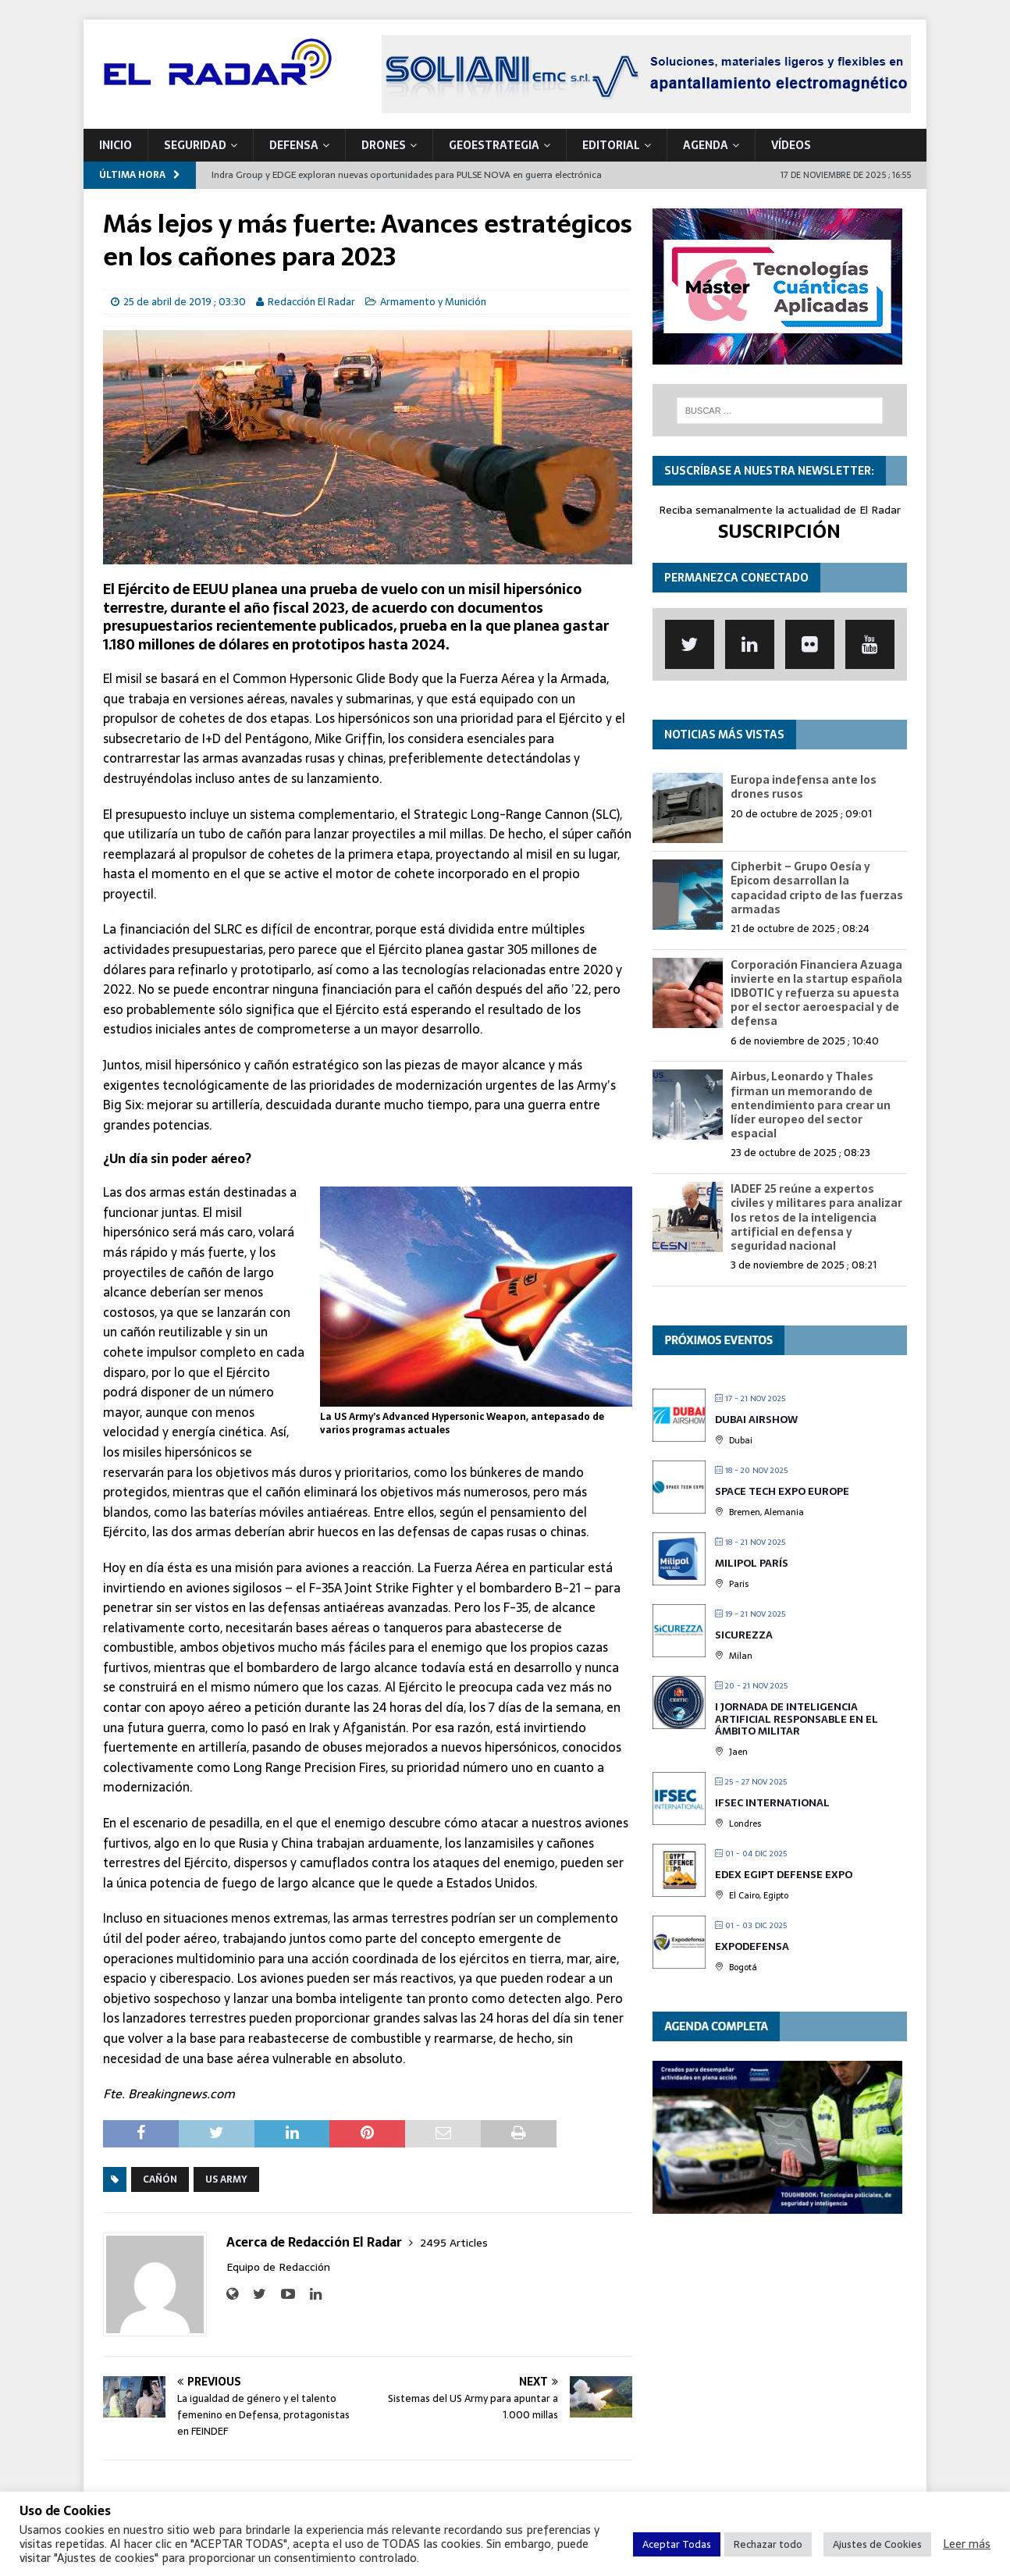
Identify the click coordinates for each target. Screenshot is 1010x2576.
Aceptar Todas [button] (676, 2544)
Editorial (611, 145)
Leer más (966, 2544)
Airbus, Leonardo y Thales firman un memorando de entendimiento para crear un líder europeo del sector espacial (811, 1105)
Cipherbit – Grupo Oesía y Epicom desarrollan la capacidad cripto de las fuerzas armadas (817, 888)
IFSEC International (772, 1803)
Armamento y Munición (433, 302)
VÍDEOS (791, 145)
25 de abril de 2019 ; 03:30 (184, 302)
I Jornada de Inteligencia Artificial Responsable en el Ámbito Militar (796, 1719)
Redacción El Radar (311, 302)
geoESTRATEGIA (494, 145)
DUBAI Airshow (756, 1419)
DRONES (383, 145)
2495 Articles (454, 2242)
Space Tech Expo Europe (782, 1491)
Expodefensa (752, 1946)
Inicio (115, 145)
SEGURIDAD (195, 145)
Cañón (160, 2179)
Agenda (705, 145)
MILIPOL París (751, 1563)
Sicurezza (744, 1635)
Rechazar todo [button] (768, 2544)
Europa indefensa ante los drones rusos (804, 786)
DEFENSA (293, 145)
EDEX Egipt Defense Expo (783, 1874)
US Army (226, 2179)
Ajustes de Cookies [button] (877, 2544)
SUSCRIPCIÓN (779, 531)
